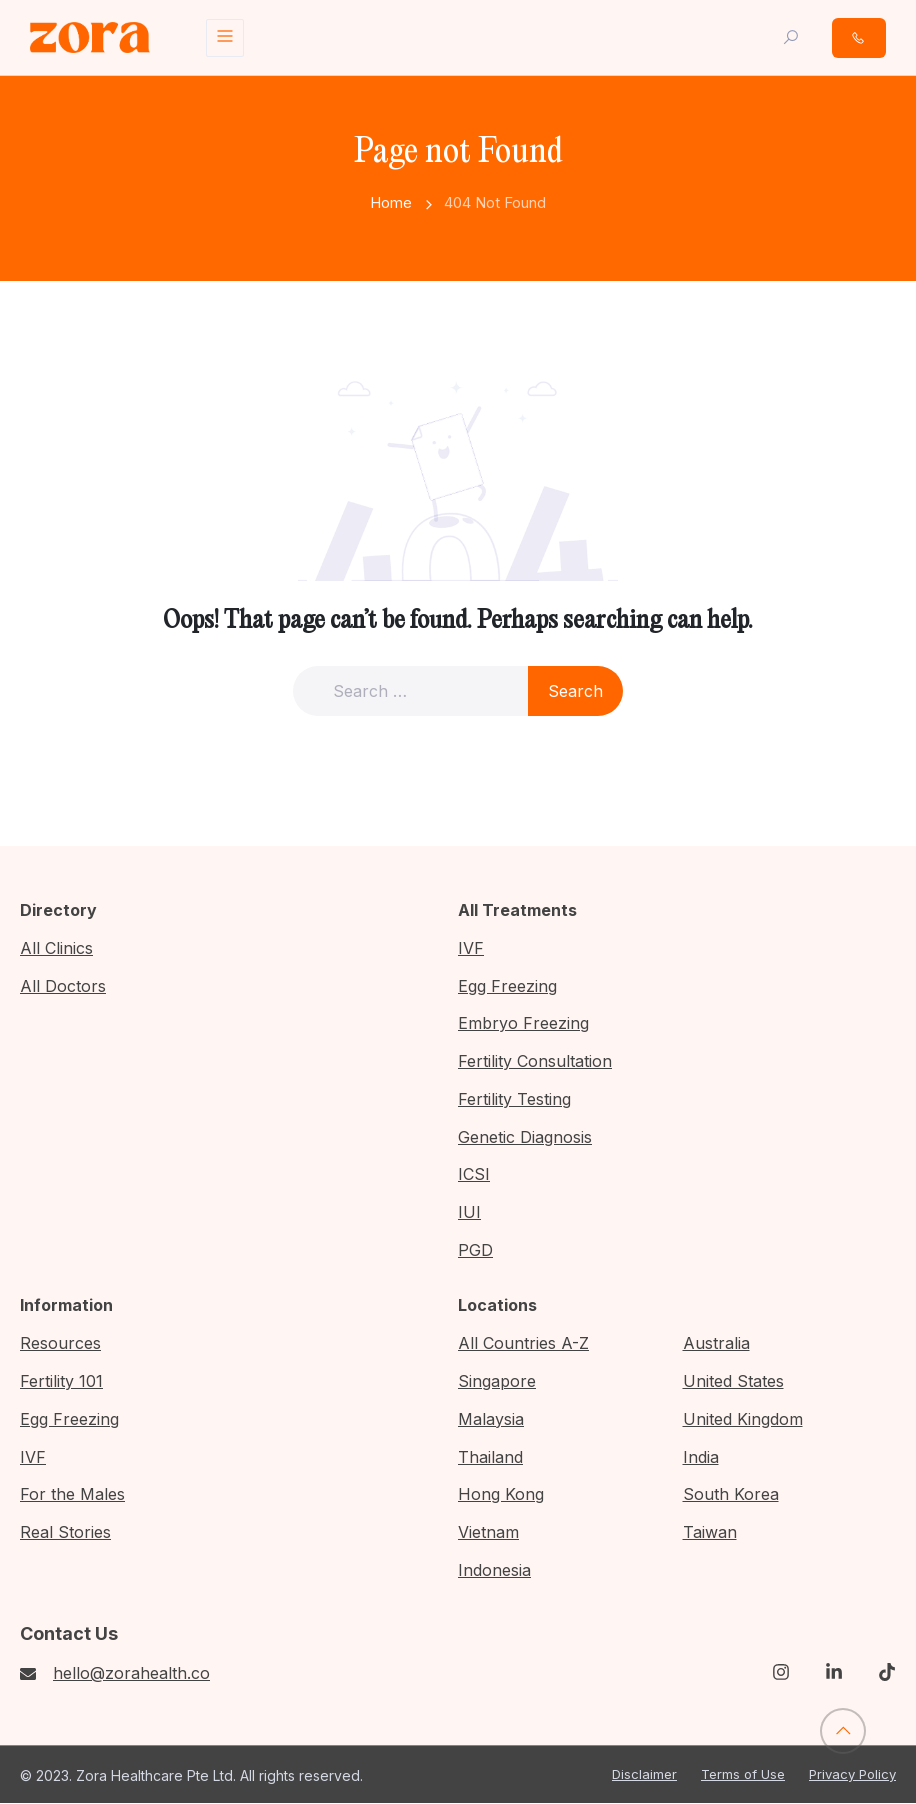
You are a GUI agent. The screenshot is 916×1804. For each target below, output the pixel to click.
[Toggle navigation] (225, 38)
